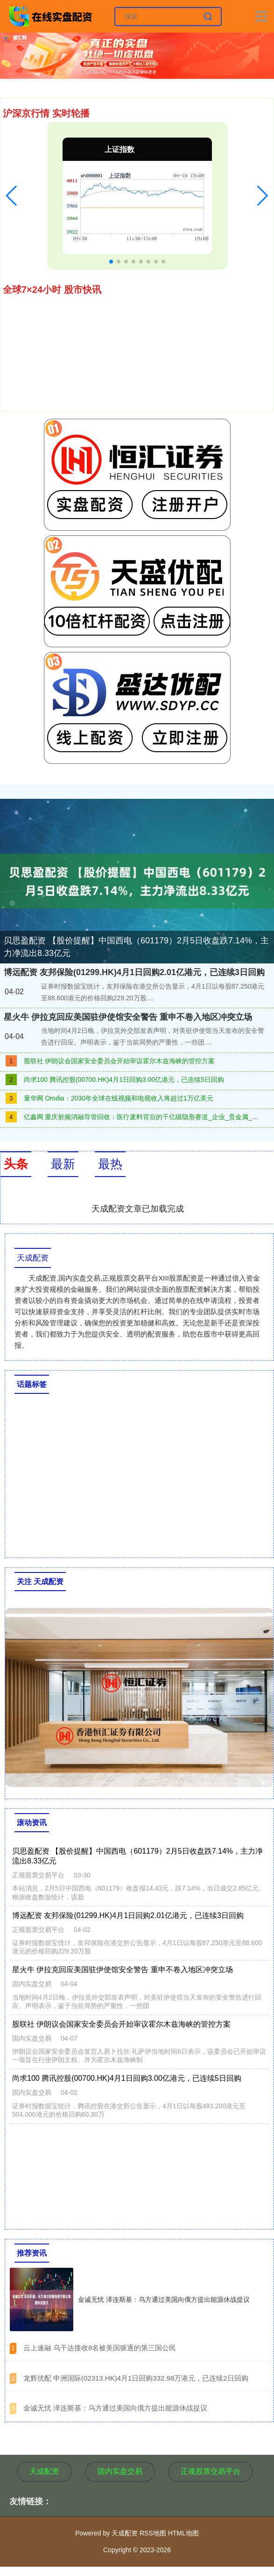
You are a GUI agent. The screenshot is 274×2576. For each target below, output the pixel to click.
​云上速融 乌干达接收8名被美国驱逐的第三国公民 (99, 2348)
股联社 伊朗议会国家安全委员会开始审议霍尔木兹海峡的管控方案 (119, 1061)
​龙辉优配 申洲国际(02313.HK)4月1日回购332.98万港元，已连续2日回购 (135, 2378)
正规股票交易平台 (210, 2471)
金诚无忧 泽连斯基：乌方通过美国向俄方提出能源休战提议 (164, 2299)
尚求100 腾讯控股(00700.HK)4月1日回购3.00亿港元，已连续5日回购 (124, 1079)
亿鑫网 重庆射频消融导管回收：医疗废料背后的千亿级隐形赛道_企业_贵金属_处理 (144, 1117)
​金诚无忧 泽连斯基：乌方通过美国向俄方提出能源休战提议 (115, 2408)
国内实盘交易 (120, 2471)
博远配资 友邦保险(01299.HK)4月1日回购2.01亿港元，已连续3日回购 (134, 972)
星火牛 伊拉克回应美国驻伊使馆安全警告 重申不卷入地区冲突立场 (128, 1017)
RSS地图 (153, 2533)
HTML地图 (183, 2533)
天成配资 (44, 2471)
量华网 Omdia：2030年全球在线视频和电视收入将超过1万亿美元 (118, 1098)
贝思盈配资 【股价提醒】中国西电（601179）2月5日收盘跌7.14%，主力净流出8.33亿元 (136, 947)
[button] (11, 196)
